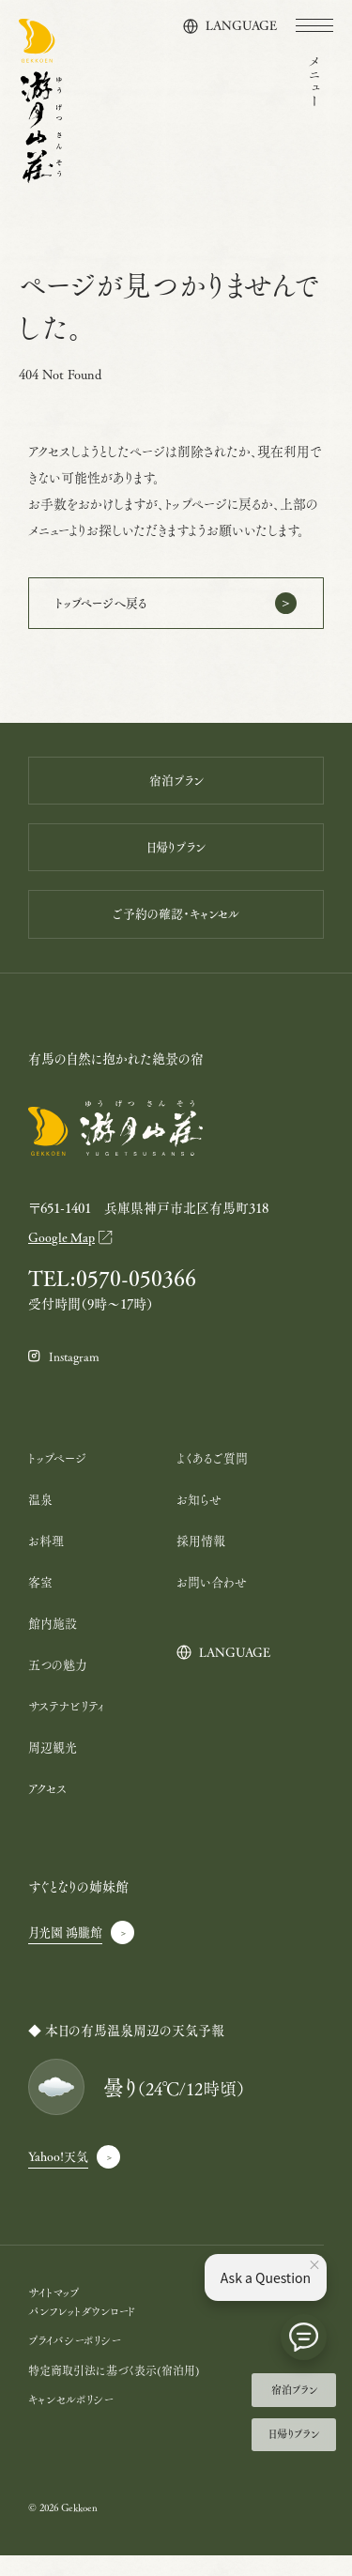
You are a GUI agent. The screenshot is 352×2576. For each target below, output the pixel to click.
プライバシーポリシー (78, 2360)
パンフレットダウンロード (86, 2331)
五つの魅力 (60, 1684)
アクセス (49, 1808)
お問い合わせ (214, 1602)
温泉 (41, 1519)
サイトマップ (56, 2313)
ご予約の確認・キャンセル (176, 926)
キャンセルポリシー (73, 2420)
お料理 (47, 1561)
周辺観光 (54, 1767)
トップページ (59, 1478)
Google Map (63, 1255)
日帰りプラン (294, 2433)
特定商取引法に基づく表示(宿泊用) (120, 2390)
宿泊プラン (294, 2386)
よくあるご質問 (214, 1478)
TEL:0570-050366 (118, 1298)
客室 (41, 1602)
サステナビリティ (68, 1726)
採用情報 (202, 1561)
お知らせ (200, 1519)
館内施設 (54, 1643)
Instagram (78, 1378)
